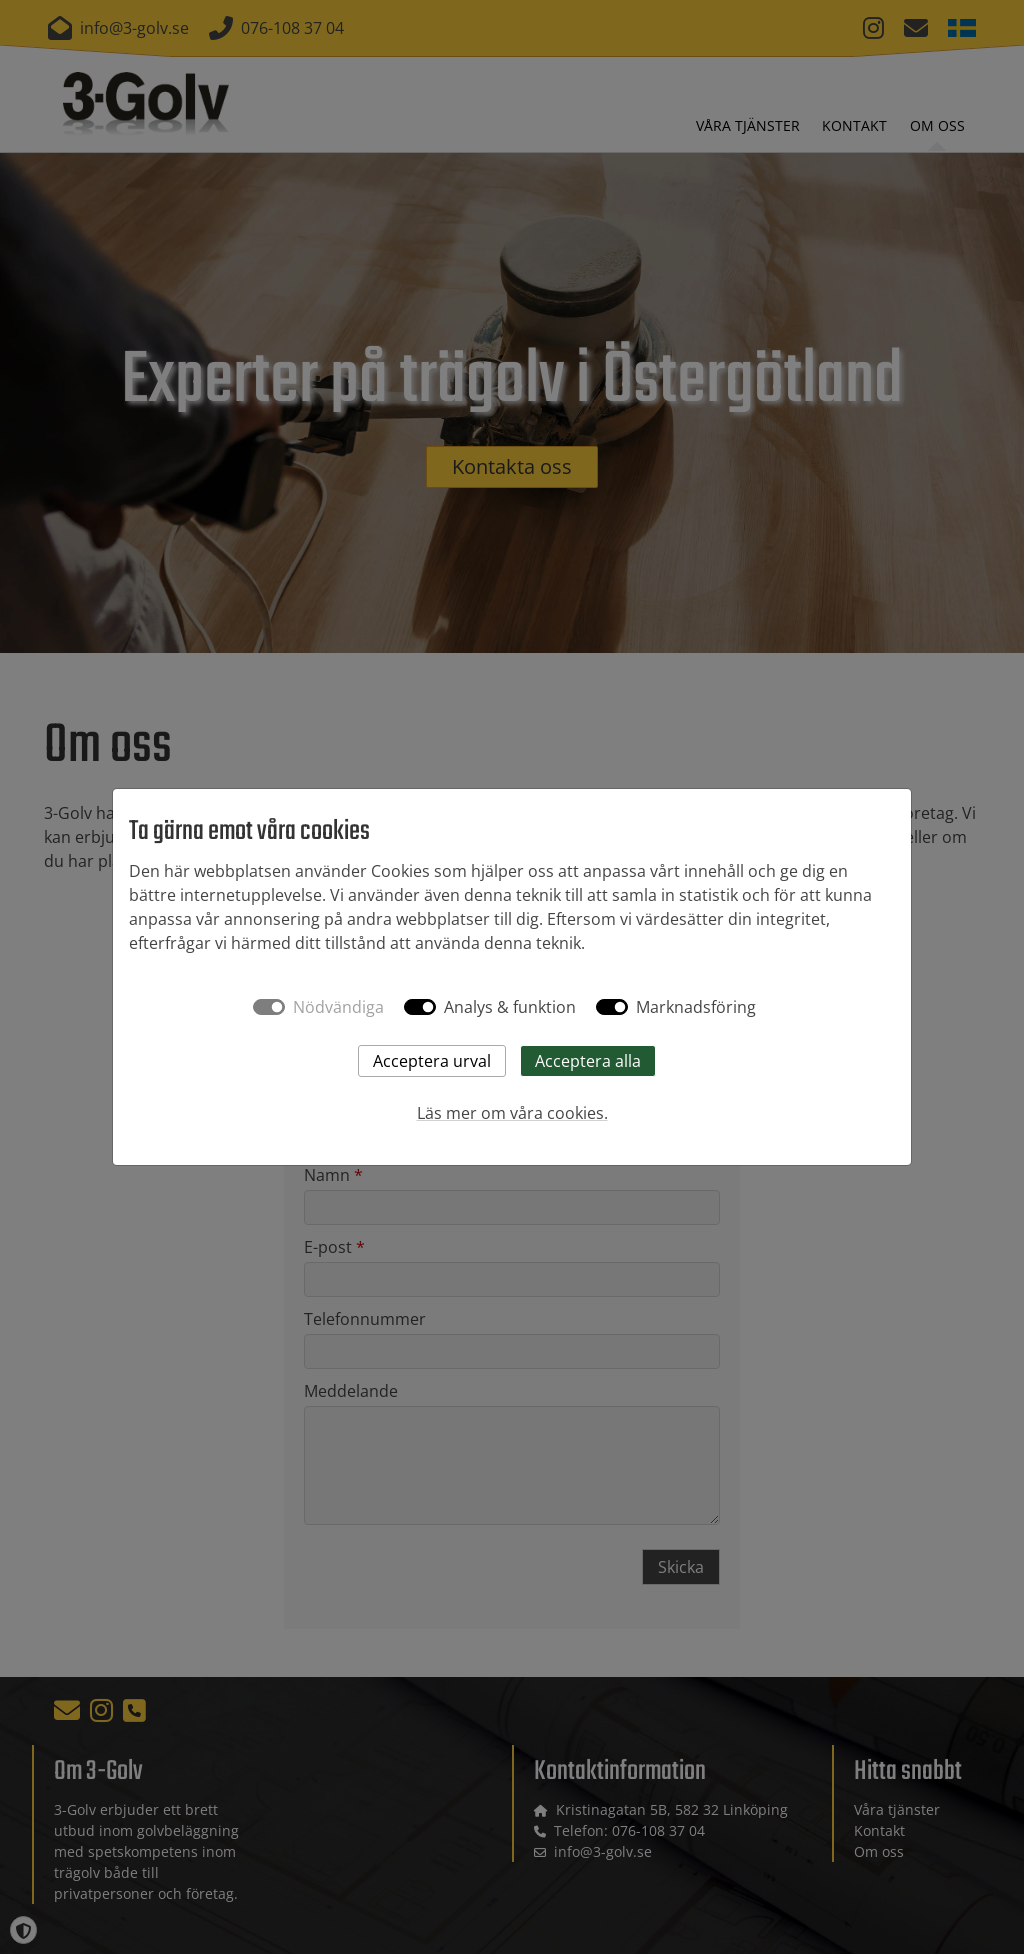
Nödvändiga (338, 1007)
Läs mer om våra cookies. (512, 1113)
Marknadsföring (696, 1007)
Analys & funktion (510, 1007)
